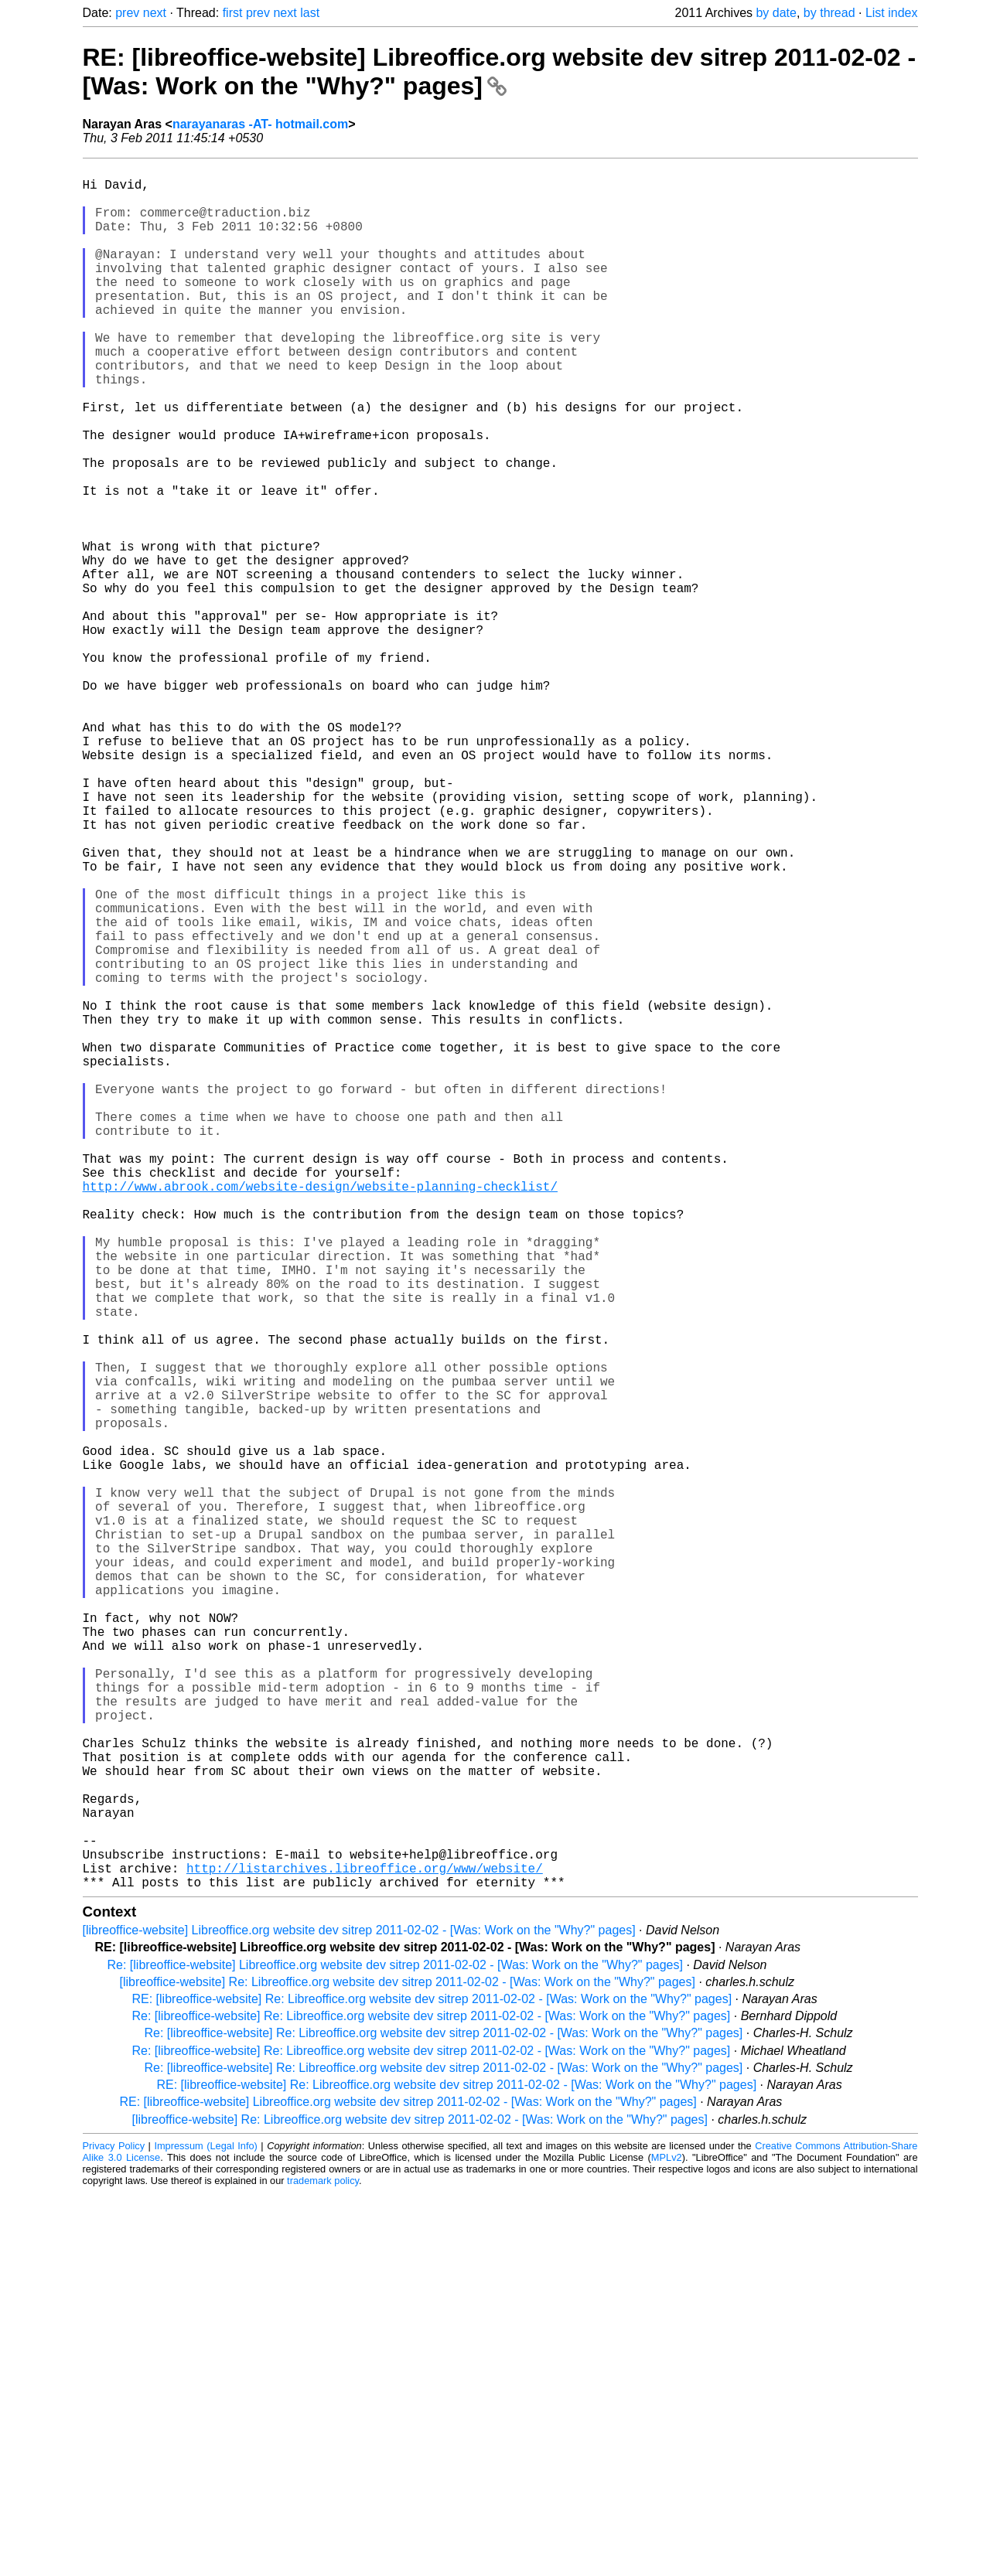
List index (891, 12)
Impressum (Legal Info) (205, 2529)
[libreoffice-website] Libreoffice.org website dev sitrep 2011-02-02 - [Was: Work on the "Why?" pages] (359, 2313)
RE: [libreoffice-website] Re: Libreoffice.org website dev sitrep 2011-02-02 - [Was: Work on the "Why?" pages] (432, 2382)
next (154, 12)
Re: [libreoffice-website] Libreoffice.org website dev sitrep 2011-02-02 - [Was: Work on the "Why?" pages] (395, 2348)
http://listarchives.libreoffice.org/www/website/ (364, 2248)
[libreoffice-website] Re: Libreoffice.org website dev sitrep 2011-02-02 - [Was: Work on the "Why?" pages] (407, 2365)
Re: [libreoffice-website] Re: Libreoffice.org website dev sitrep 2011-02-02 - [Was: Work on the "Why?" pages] (431, 2399)
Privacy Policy (114, 2529)
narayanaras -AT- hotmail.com (260, 124)
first (233, 12)
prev (127, 12)
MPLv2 (666, 2541)
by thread (829, 12)
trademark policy (323, 2564)
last (309, 12)
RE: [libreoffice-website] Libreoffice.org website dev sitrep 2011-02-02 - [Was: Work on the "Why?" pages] (499, 71)
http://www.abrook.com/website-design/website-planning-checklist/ (320, 1414)
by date (776, 12)
